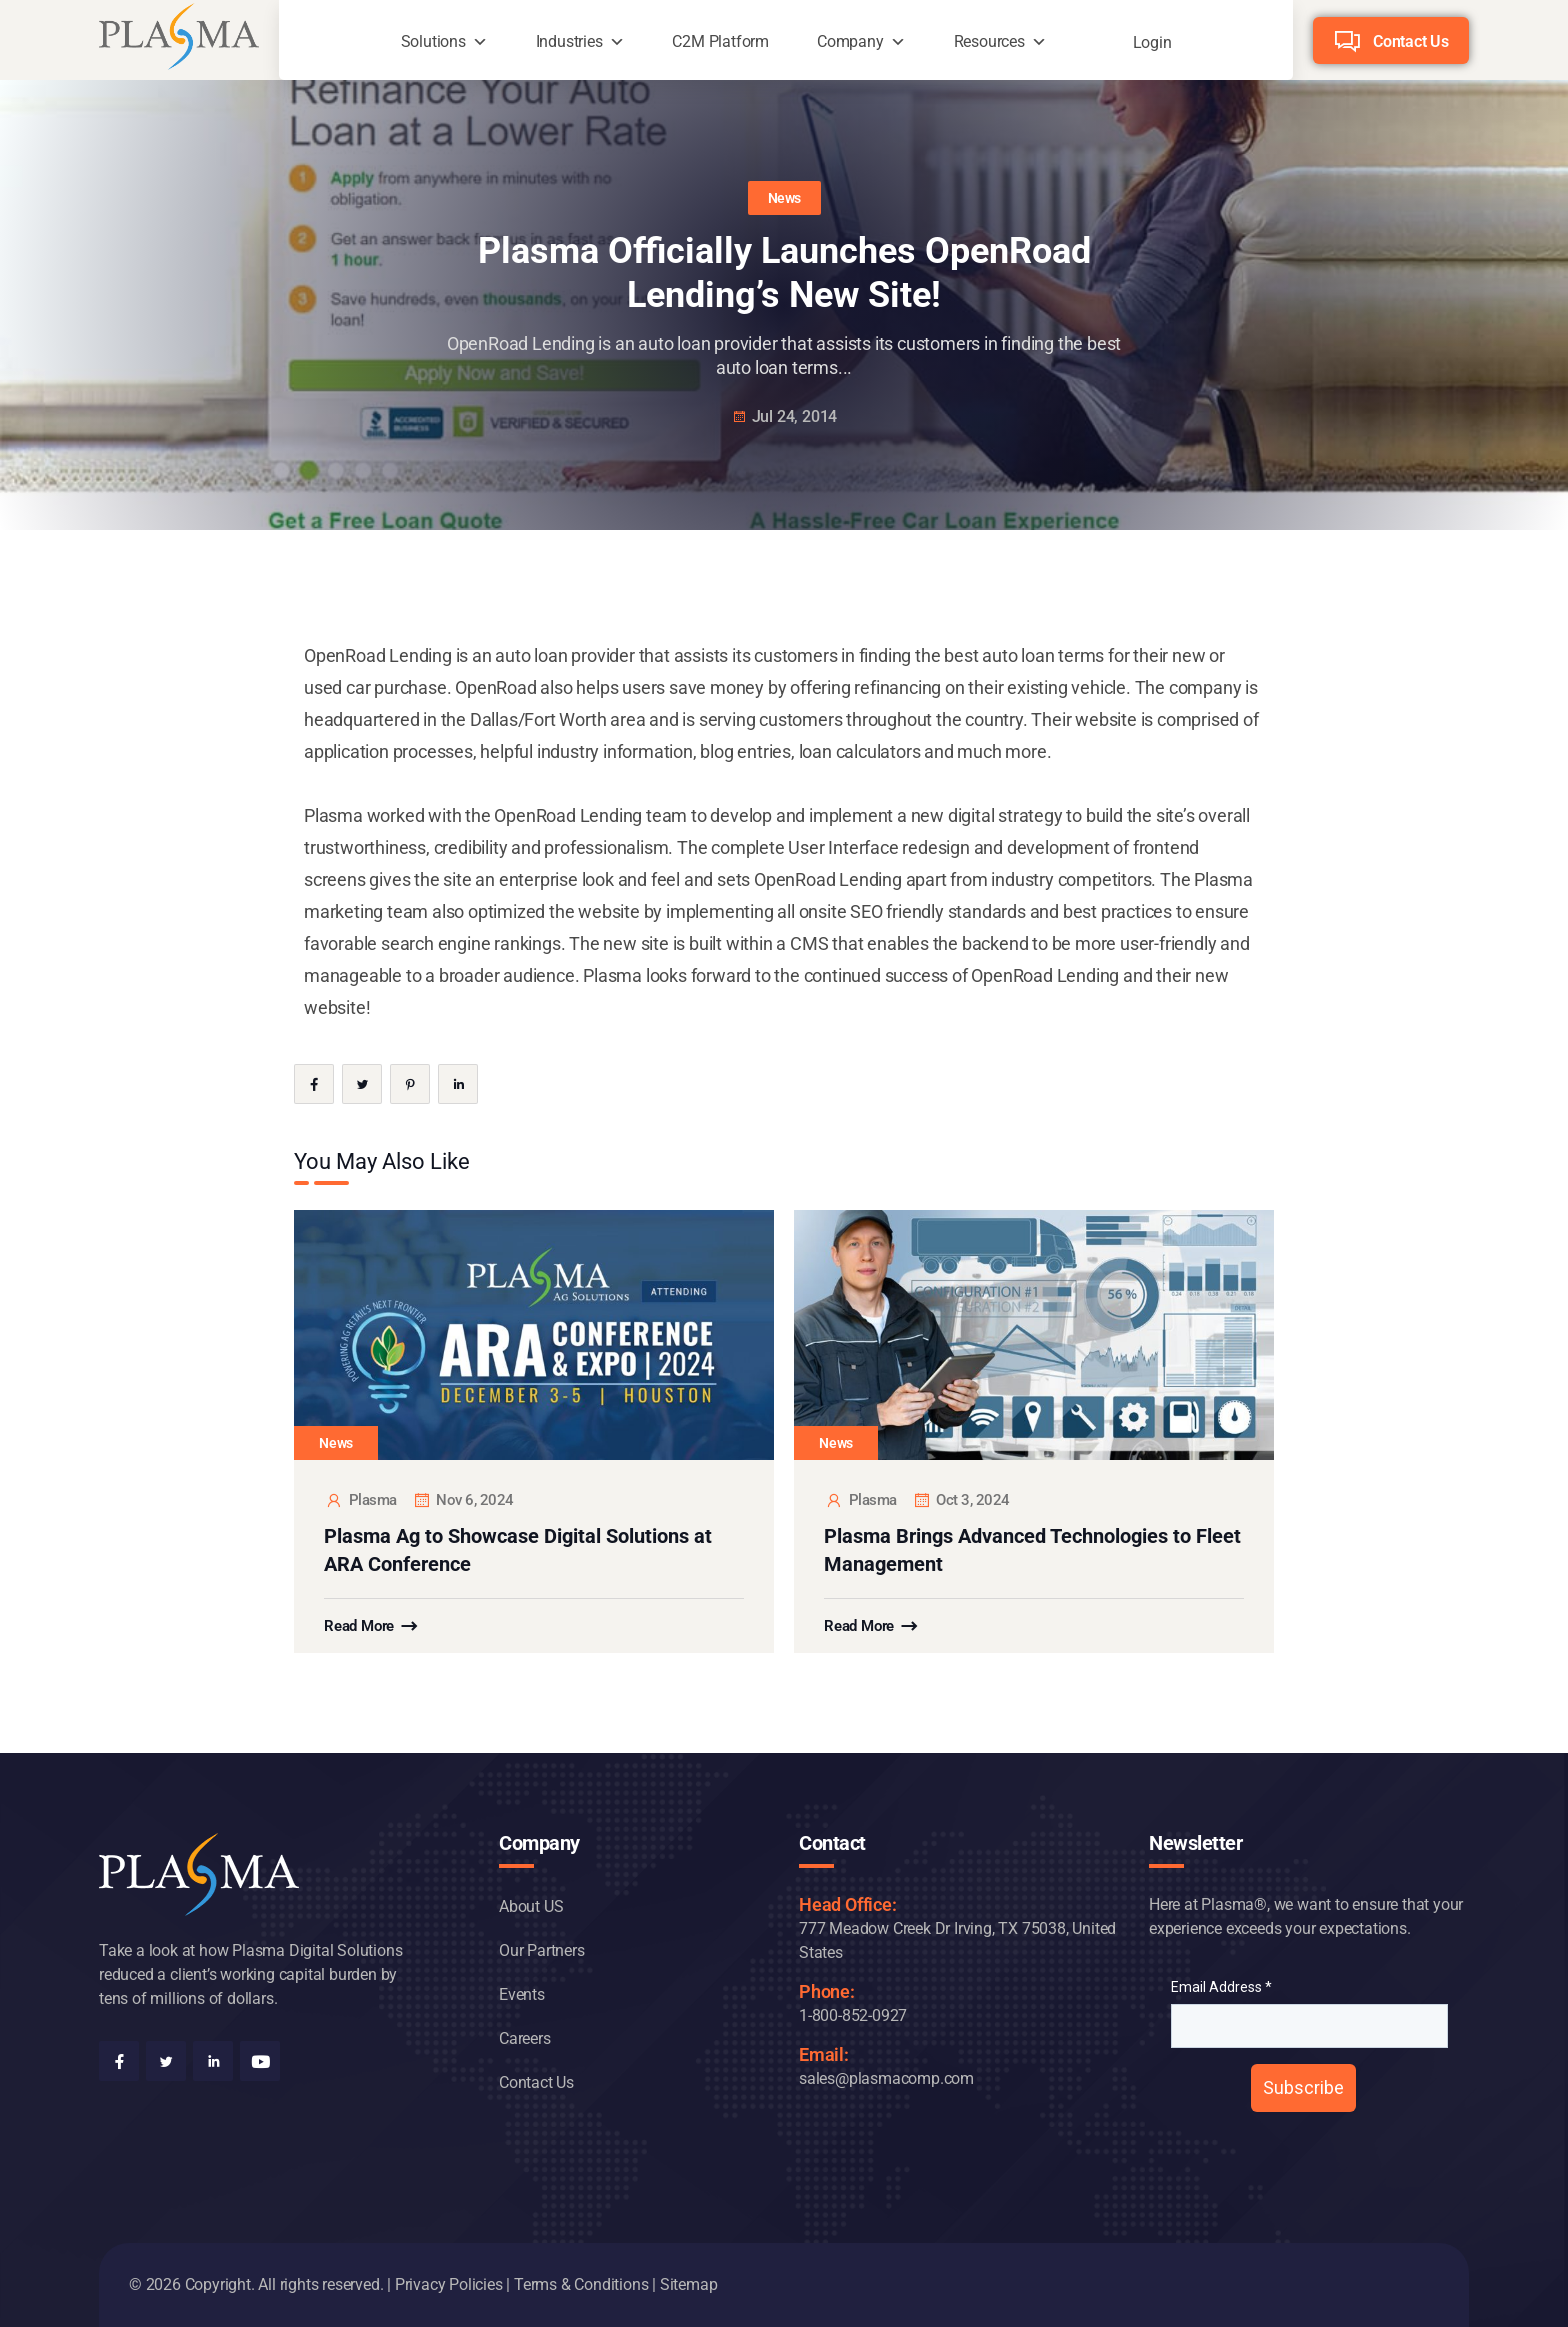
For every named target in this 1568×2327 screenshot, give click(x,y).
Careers (525, 2038)
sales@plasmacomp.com (886, 2078)
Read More (359, 1626)
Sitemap (689, 2284)
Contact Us (1411, 41)
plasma (360, 1500)
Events (522, 1994)
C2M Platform (720, 41)
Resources (989, 41)
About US (531, 1906)
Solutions (433, 41)
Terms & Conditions (581, 2284)
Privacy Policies (449, 2284)
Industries (569, 41)
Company (850, 41)
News (784, 198)
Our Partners (542, 1950)
